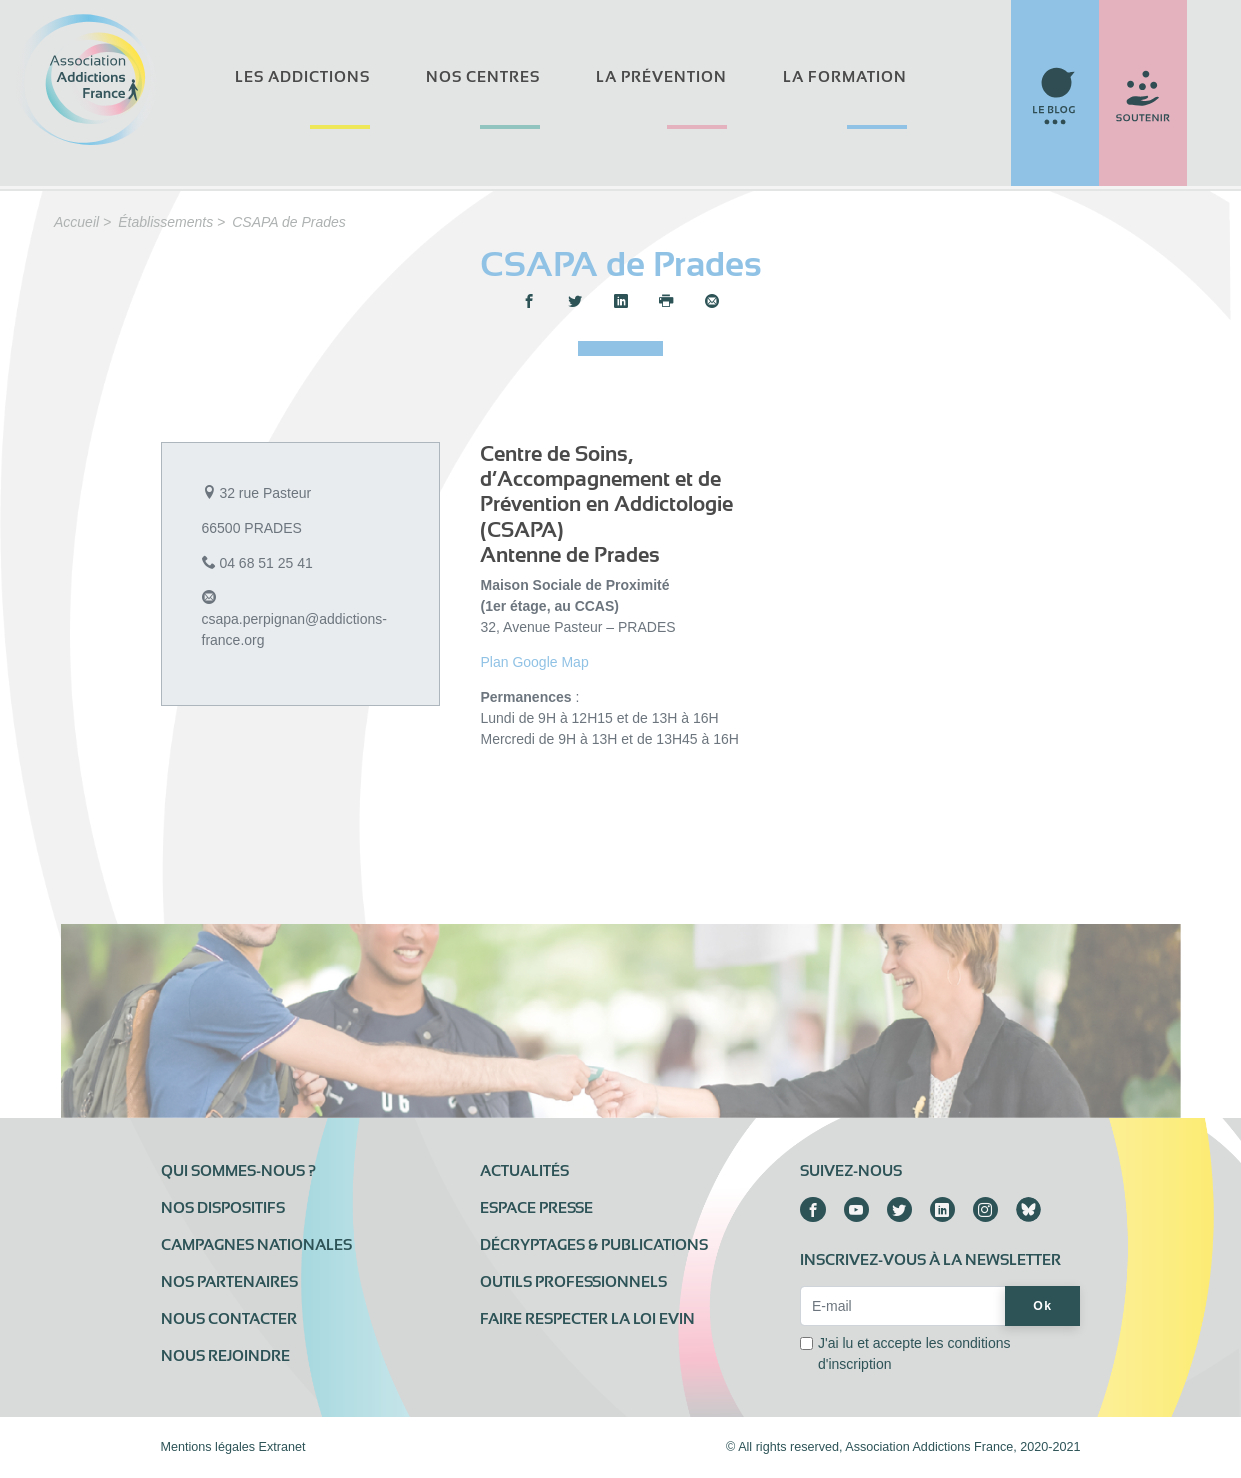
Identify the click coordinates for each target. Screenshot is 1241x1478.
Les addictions (302, 77)
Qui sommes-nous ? (238, 1171)
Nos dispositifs (223, 1208)
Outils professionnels (573, 1282)
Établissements (165, 222)
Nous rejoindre (225, 1356)
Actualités (524, 1171)
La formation (845, 77)
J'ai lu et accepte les (914, 1353)
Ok (1042, 1306)
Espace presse (536, 1208)
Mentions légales (208, 1447)
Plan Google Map (534, 662)
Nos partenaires (229, 1282)
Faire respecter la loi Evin (587, 1319)
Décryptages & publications (594, 1245)
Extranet (282, 1447)
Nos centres (483, 77)
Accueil (76, 222)
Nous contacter (229, 1319)
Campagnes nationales (256, 1245)
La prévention (661, 77)
